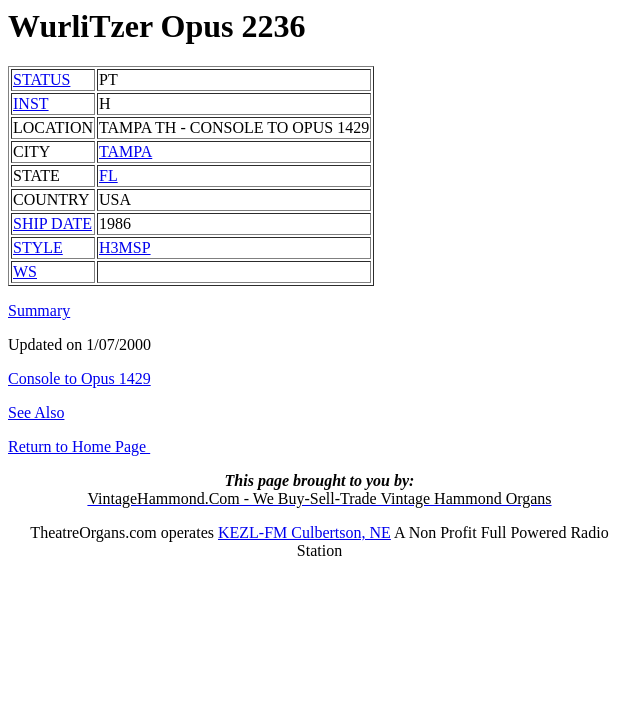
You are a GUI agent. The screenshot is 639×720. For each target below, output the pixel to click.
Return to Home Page (79, 446)
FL (108, 175)
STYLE (38, 247)
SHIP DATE (52, 223)
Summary (39, 310)
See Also (36, 412)
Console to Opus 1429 (79, 378)
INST (31, 103)
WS (25, 271)
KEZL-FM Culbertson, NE (304, 532)
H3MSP (125, 247)
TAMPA (125, 151)
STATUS (41, 79)
